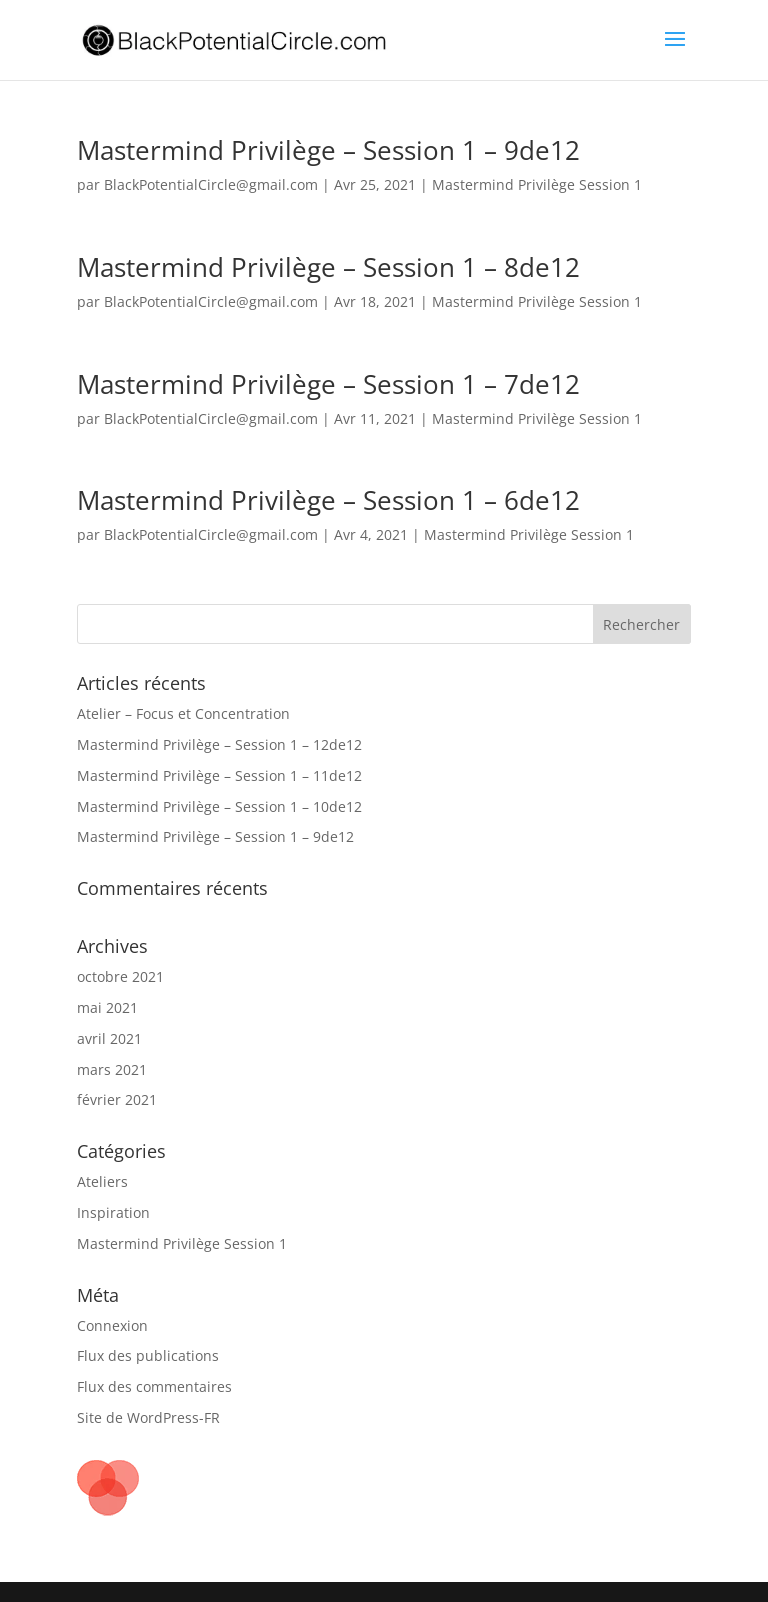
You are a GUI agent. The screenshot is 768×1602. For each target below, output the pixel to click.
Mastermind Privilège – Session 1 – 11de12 (219, 775)
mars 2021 (112, 1069)
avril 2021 (109, 1038)
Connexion (112, 1325)
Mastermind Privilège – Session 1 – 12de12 (219, 744)
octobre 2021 (120, 976)
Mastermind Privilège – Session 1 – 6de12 (328, 500)
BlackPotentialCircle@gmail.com (211, 184)
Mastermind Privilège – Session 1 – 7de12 (328, 384)
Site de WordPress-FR (148, 1417)
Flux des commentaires (154, 1386)
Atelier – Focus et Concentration (183, 713)
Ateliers (102, 1181)
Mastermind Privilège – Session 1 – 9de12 (328, 150)
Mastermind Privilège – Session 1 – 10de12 (219, 806)
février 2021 (117, 1099)
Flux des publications (148, 1355)
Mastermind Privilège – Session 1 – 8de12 (328, 267)
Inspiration (113, 1212)
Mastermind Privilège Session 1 (537, 184)
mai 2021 (107, 1007)
